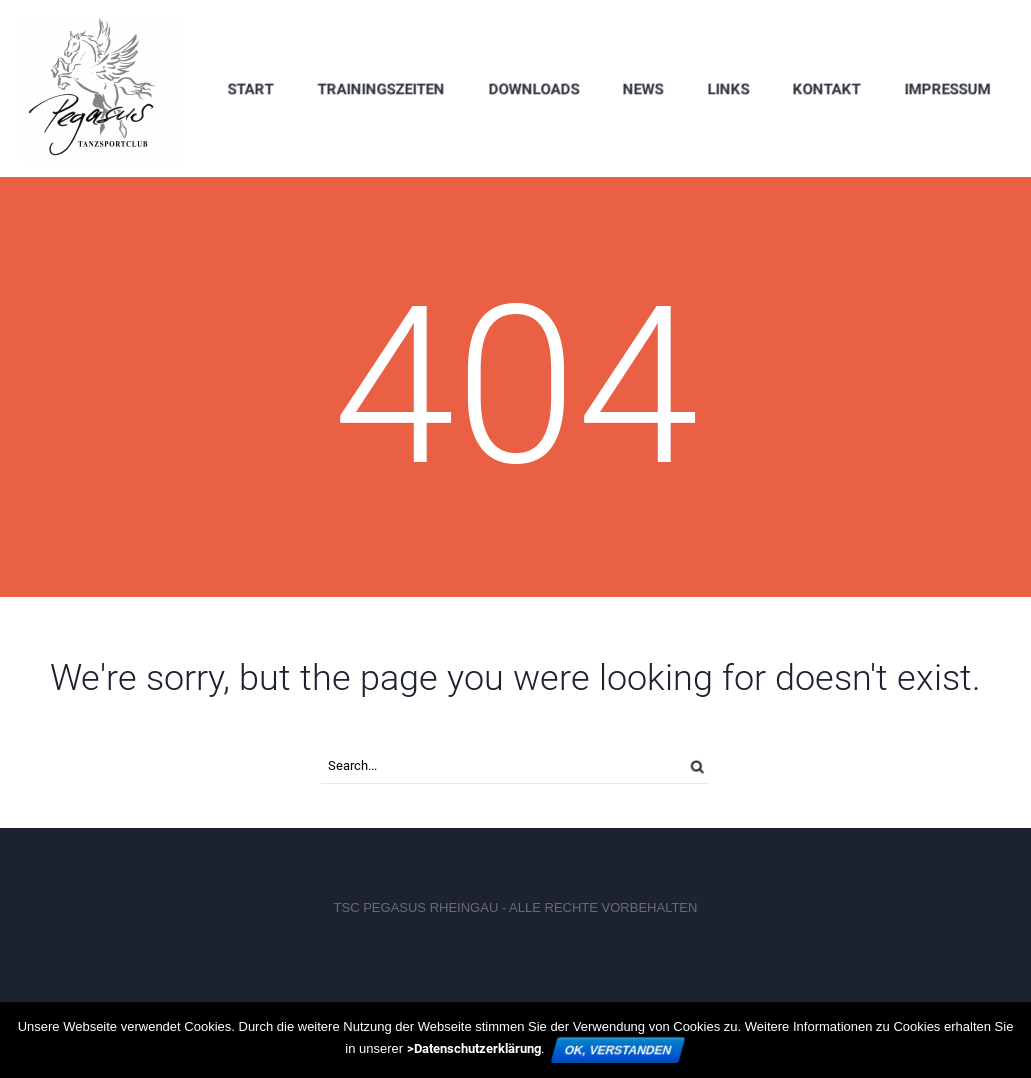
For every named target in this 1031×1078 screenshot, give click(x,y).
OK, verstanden (618, 1050)
